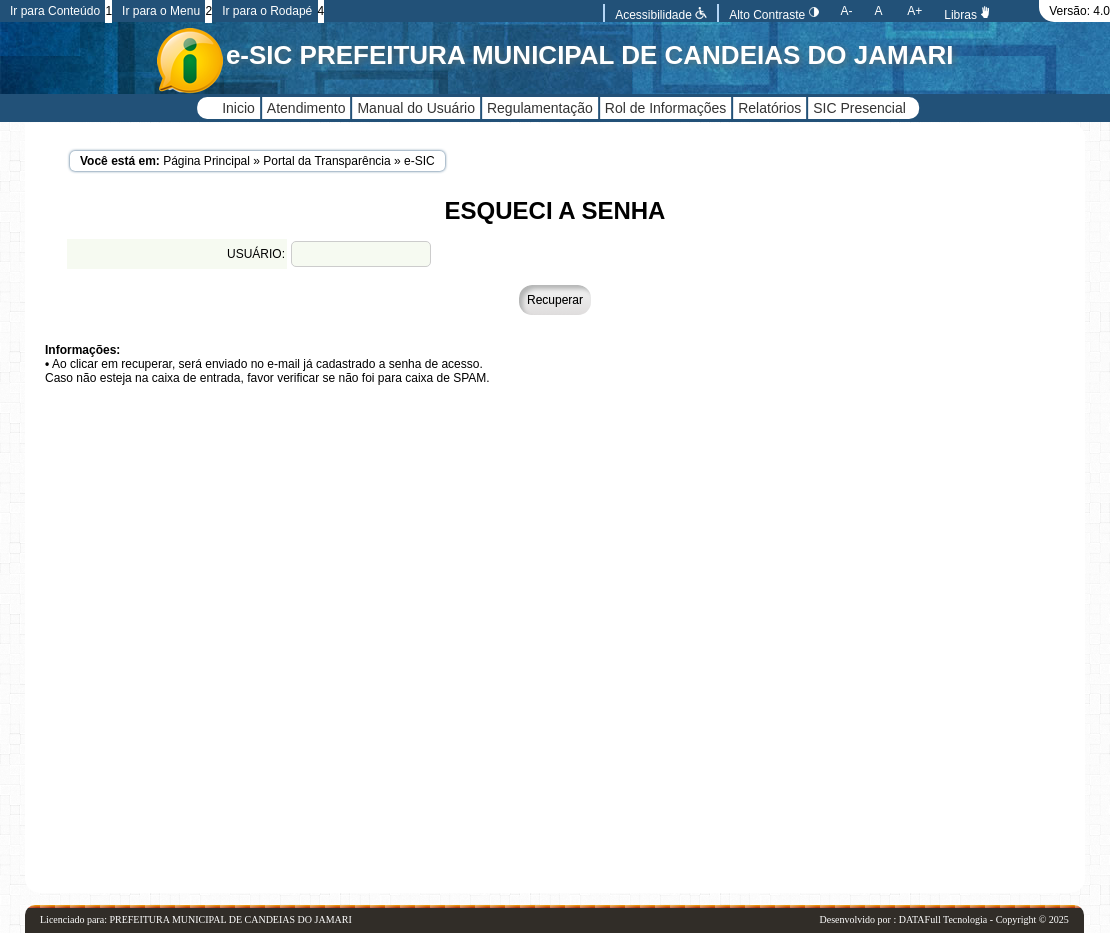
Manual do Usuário (416, 108)
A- (847, 11)
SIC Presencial (859, 108)
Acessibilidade (661, 15)
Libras (968, 15)
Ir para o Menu (161, 11)
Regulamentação (540, 108)
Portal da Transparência (326, 161)
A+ (914, 11)
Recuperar (555, 300)
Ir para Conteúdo (55, 11)
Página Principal (206, 161)
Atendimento (306, 108)
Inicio (238, 108)
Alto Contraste (773, 15)
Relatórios (769, 108)
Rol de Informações (665, 108)
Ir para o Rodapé (267, 11)
